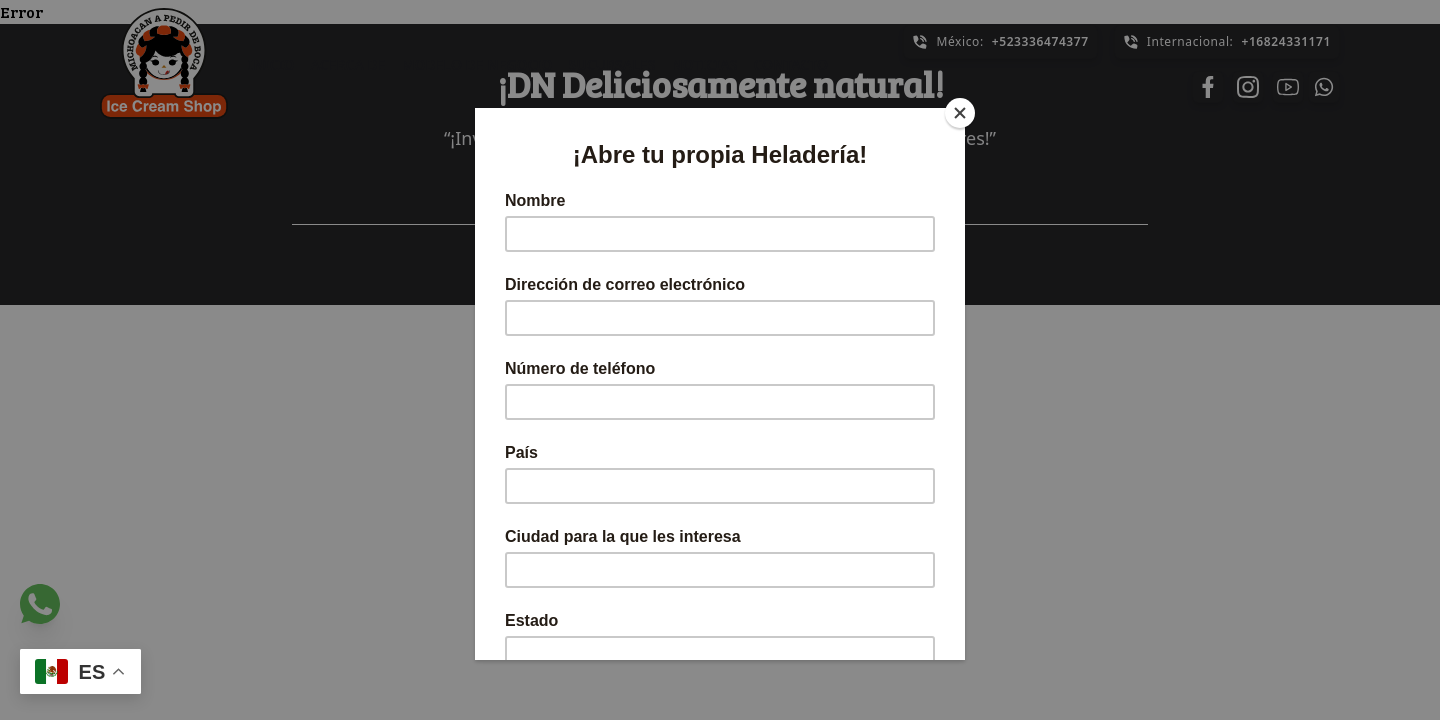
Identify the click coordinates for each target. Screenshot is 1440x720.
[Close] (960, 113)
